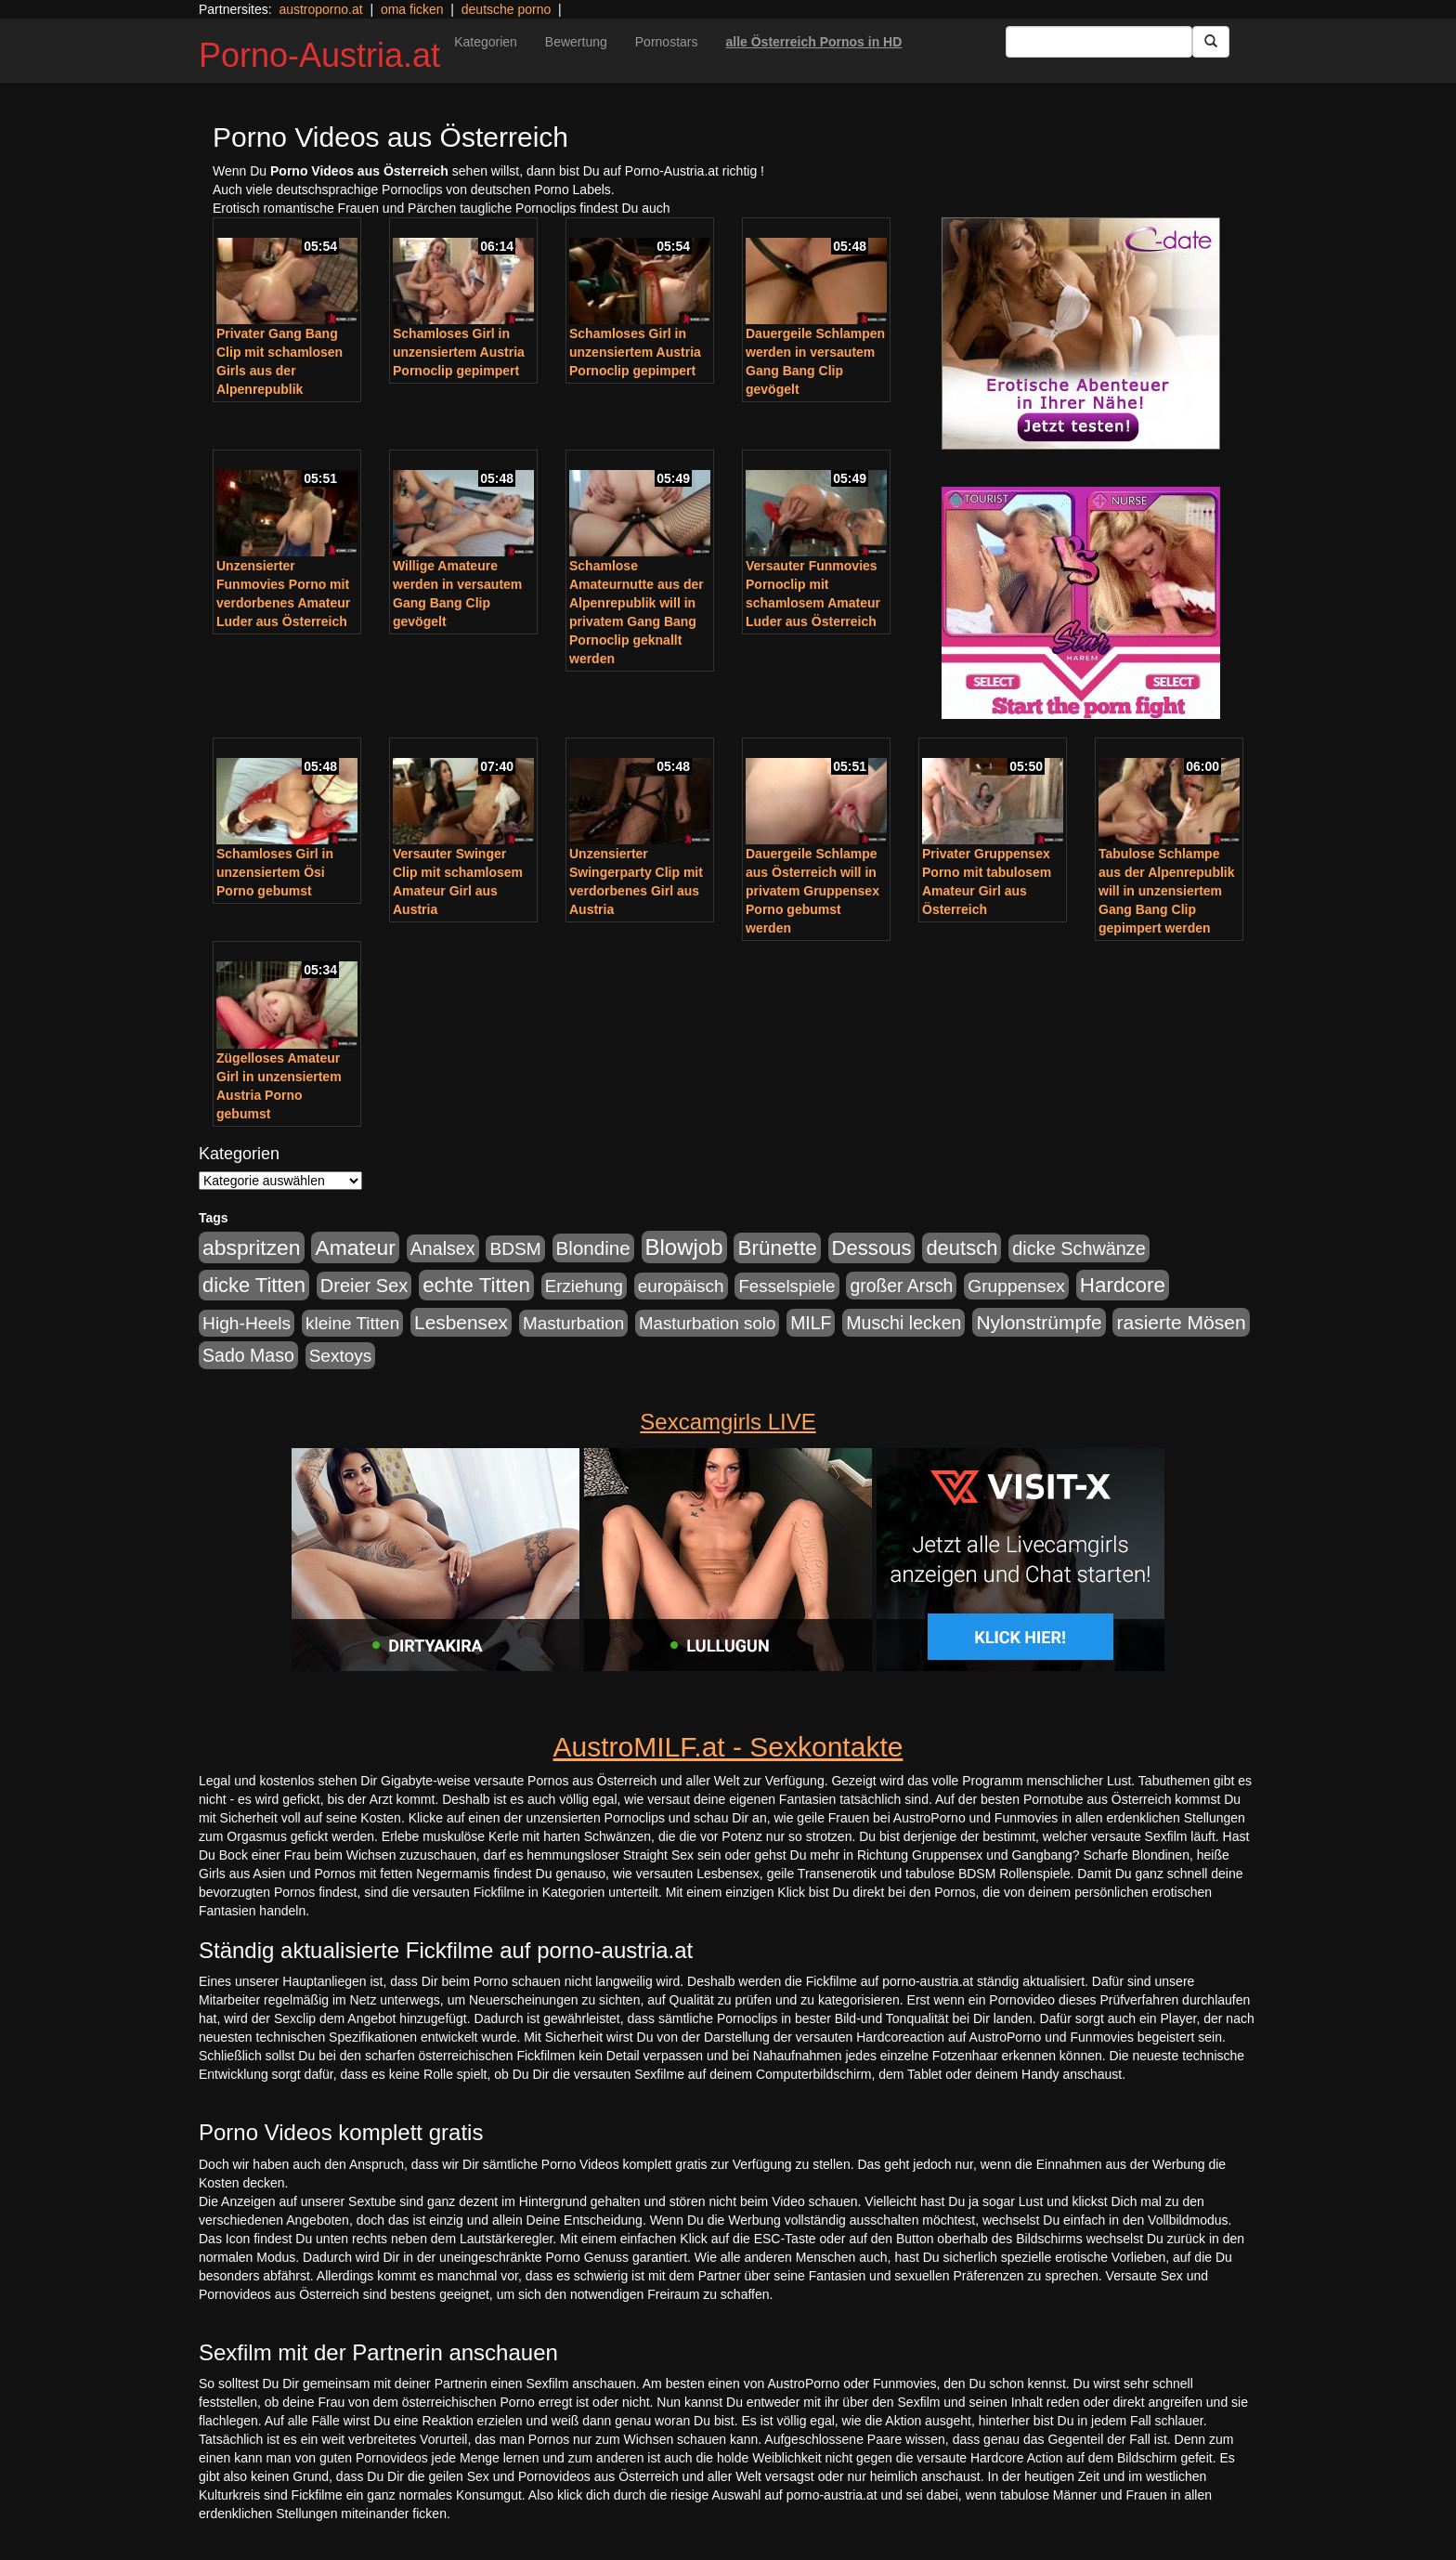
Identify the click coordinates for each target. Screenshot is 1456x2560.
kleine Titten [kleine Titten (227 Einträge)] (352, 1323)
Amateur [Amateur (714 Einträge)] (355, 1247)
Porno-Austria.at (319, 55)
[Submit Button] (1210, 42)
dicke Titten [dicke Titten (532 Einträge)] (254, 1285)
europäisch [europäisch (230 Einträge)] (681, 1286)
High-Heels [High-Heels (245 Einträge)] (246, 1323)
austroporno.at (320, 9)
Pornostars (666, 41)
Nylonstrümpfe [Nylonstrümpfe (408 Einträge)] (1038, 1322)
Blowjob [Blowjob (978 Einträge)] (684, 1247)
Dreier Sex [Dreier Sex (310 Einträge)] (364, 1285)
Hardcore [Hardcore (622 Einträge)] (1122, 1285)
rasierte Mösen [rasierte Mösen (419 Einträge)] (1180, 1322)
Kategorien (485, 41)
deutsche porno (507, 9)
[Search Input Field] (1099, 42)
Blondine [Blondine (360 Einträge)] (593, 1248)
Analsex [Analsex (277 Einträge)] (442, 1248)
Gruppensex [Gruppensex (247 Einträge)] (1016, 1286)
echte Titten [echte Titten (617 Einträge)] (476, 1285)
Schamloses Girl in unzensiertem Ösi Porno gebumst (274, 872)
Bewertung (576, 41)
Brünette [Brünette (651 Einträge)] (776, 1248)
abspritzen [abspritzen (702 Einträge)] (251, 1247)
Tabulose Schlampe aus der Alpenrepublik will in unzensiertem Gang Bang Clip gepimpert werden (1166, 890)
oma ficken (412, 9)
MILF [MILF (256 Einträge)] (810, 1323)
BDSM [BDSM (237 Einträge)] (514, 1249)
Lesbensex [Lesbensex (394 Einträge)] (461, 1322)
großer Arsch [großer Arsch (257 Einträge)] (901, 1285)
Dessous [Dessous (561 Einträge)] (872, 1248)
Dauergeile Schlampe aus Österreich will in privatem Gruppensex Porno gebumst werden (812, 890)
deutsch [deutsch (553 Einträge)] (961, 1248)
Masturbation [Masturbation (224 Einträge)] (573, 1323)
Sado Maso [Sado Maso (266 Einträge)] (248, 1355)
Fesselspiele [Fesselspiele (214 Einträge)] (786, 1286)
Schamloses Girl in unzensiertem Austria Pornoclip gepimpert (459, 352)
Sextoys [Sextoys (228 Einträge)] (340, 1355)
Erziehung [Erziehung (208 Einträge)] (584, 1286)
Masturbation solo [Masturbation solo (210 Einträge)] (707, 1323)
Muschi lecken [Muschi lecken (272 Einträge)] (903, 1323)
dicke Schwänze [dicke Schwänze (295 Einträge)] (1079, 1248)
